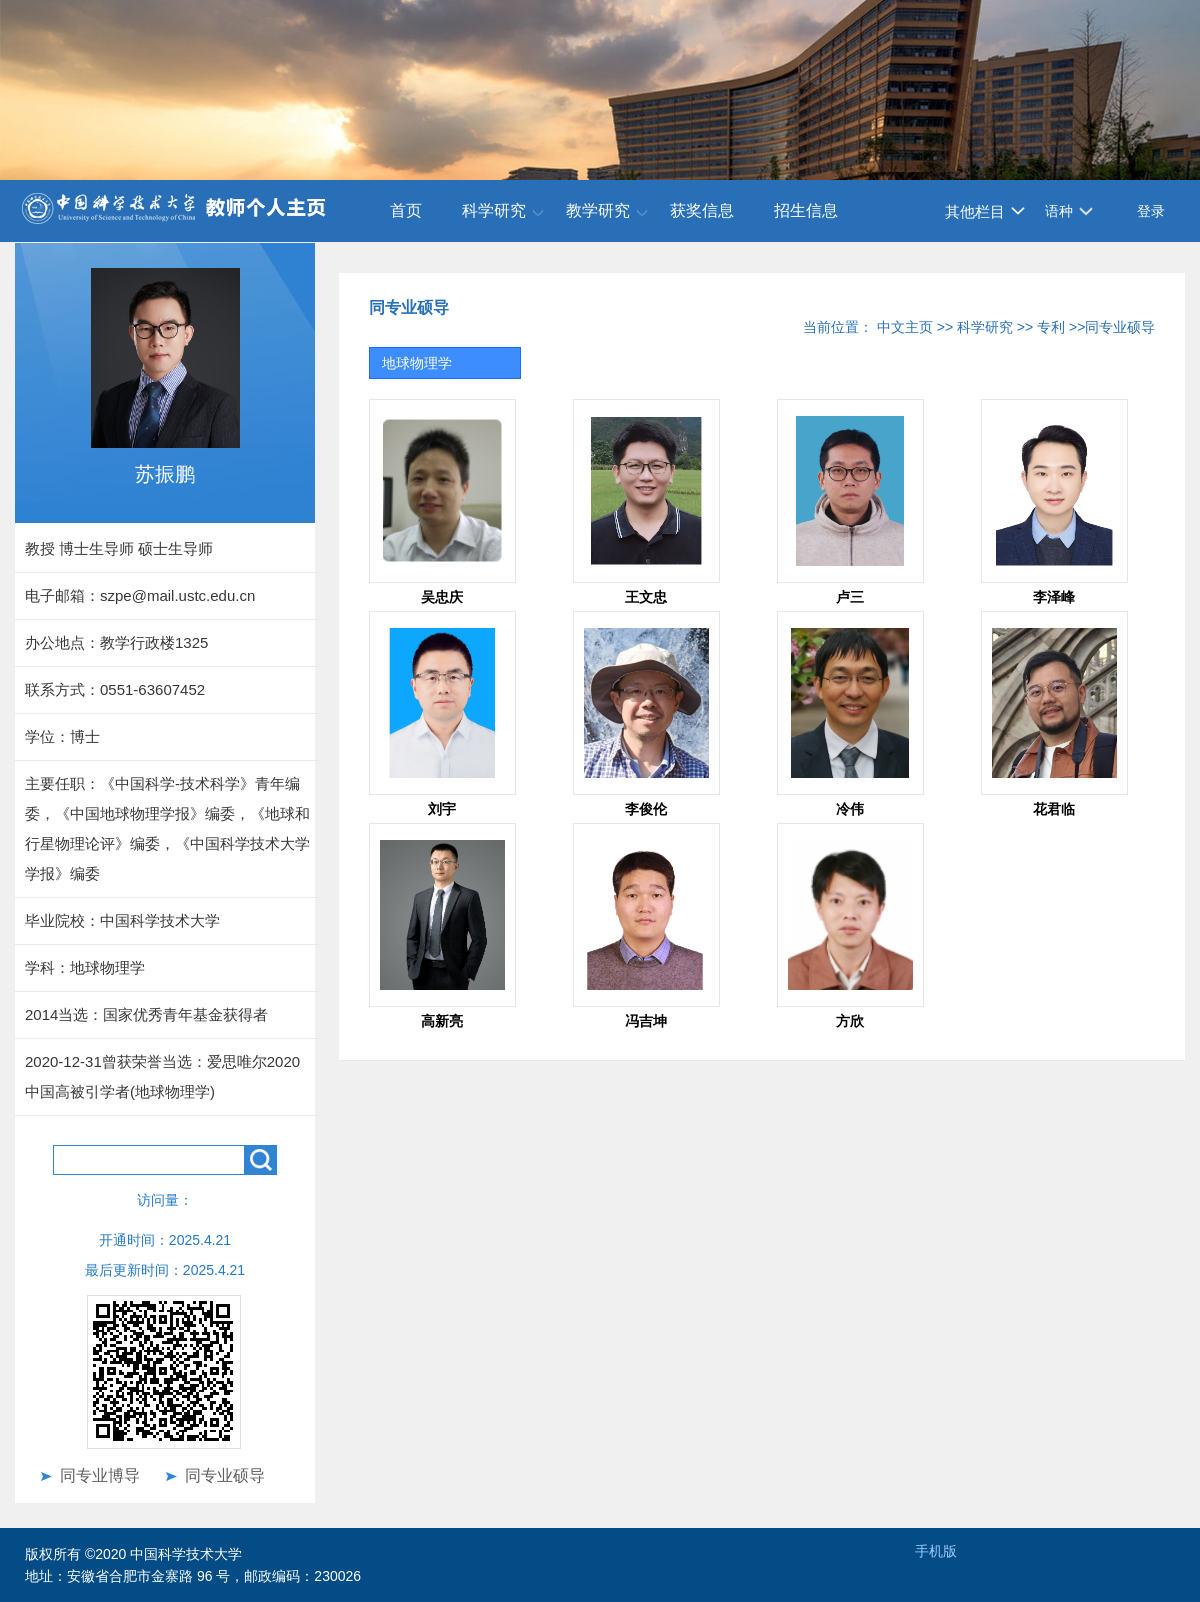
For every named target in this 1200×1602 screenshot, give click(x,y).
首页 (406, 210)
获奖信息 (702, 210)
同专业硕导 (225, 1475)
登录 (1151, 211)
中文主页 (905, 327)
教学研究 (598, 210)
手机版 (936, 1551)
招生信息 (806, 210)
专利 (1051, 327)
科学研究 (494, 210)
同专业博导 (100, 1475)
